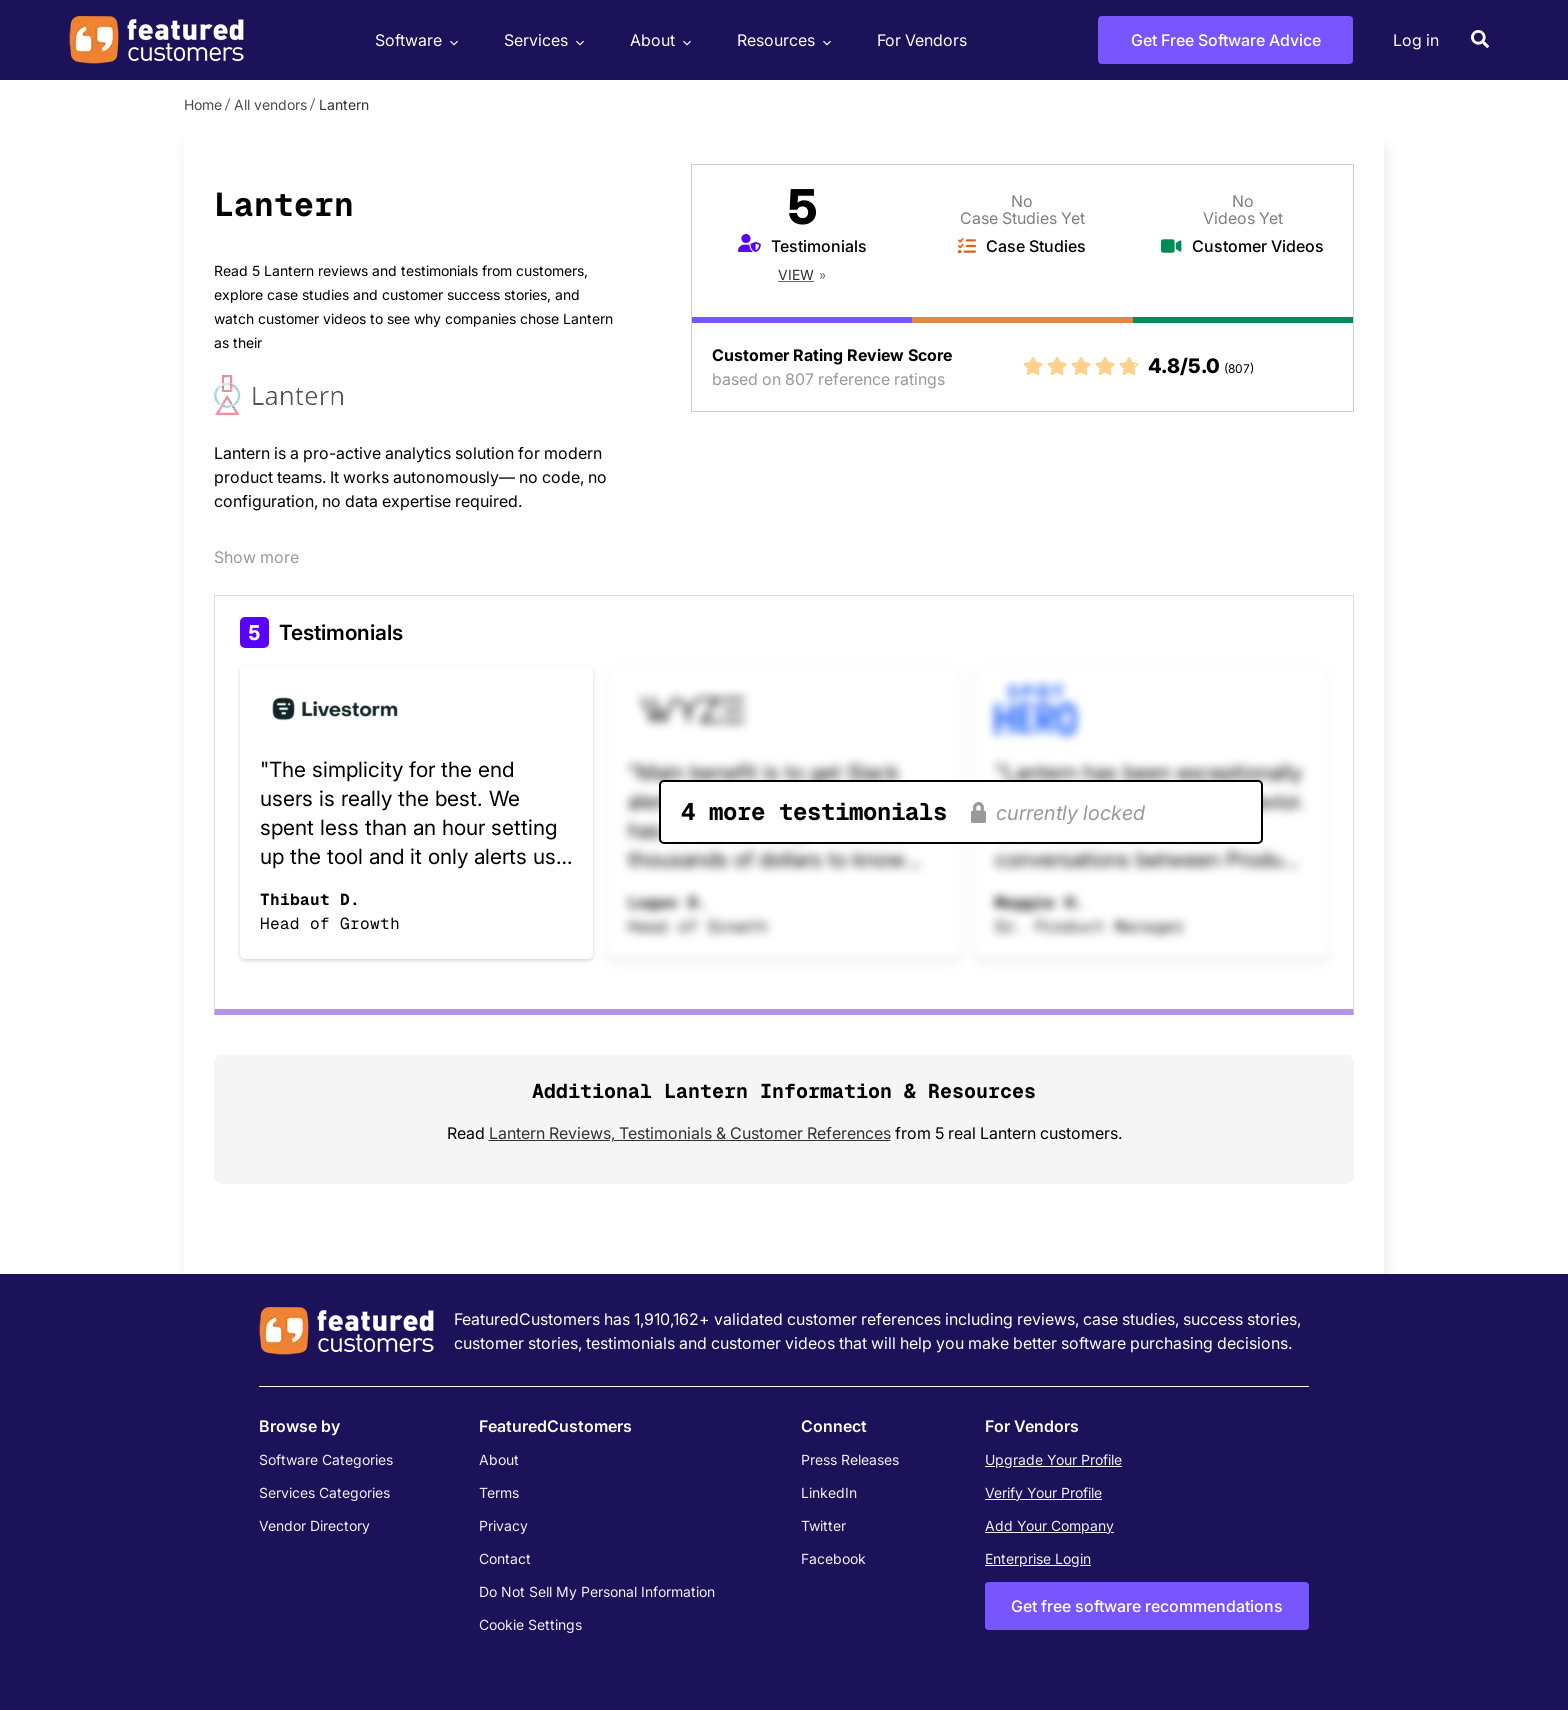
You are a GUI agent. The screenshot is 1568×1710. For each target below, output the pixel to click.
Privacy (503, 1525)
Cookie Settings (530, 1624)
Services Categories (324, 1492)
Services (541, 40)
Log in (1416, 40)
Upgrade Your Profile (1053, 1459)
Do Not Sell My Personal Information (597, 1591)
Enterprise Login (1038, 1558)
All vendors (270, 104)
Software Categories (326, 1459)
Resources (781, 40)
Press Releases (850, 1459)
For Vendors (922, 40)
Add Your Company (1049, 1525)
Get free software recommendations (1147, 1606)
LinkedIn (829, 1492)
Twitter (823, 1525)
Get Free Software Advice (1226, 40)
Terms (499, 1492)
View (796, 274)
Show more (256, 557)
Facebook (833, 1558)
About (658, 40)
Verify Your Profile (1043, 1492)
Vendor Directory (314, 1525)
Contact (505, 1558)
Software (414, 40)
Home (203, 104)
